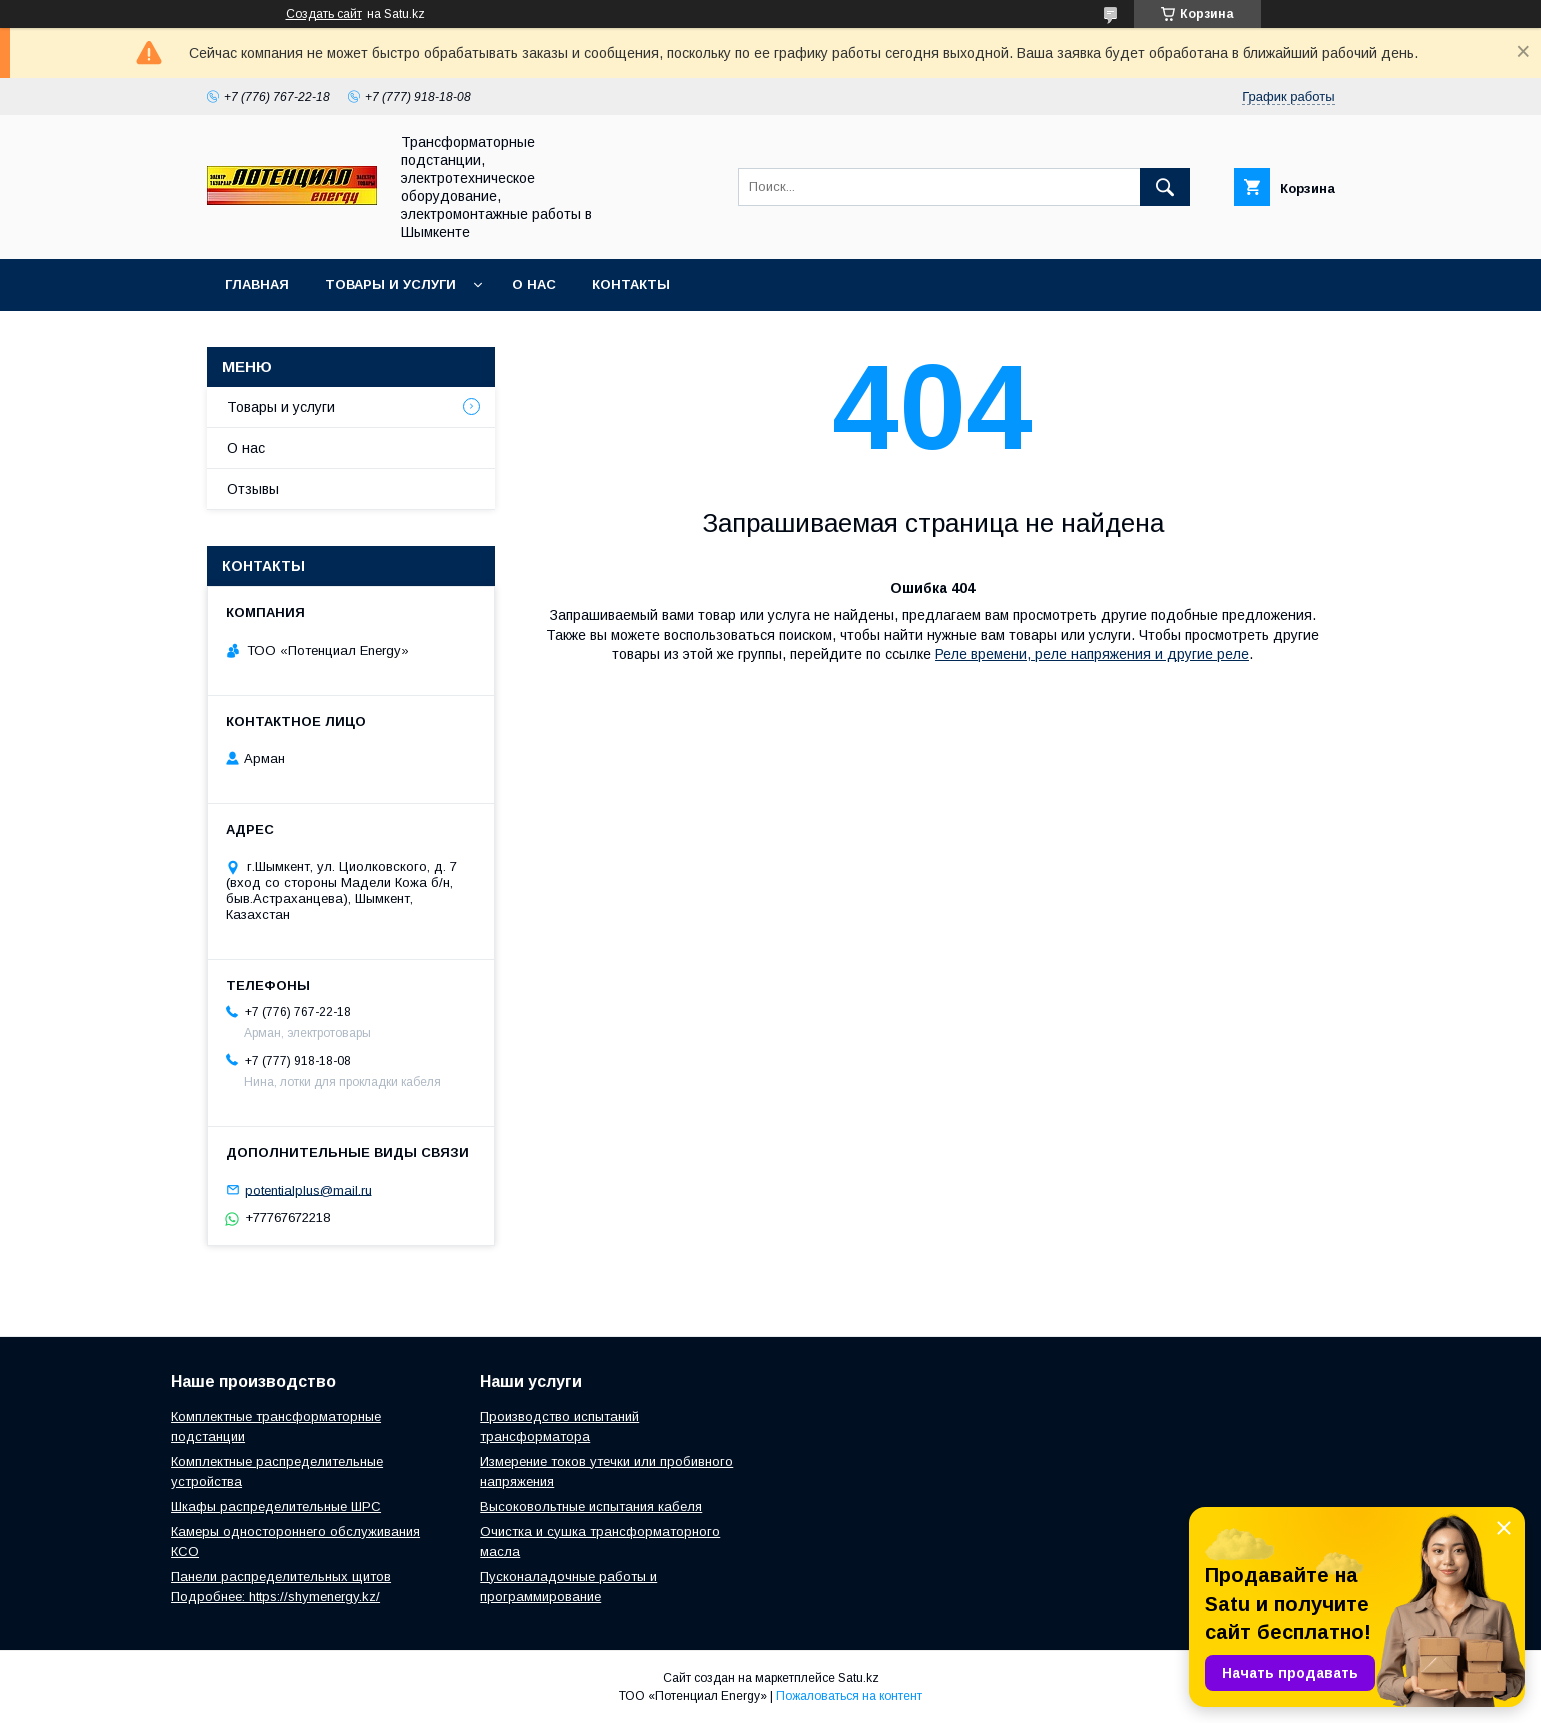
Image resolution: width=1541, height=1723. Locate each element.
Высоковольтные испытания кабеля (591, 1506)
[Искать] (1165, 187)
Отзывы (253, 489)
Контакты (631, 284)
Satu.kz (858, 1678)
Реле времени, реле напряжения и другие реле (1092, 654)
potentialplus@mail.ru (308, 1189)
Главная (257, 284)
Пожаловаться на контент (849, 1696)
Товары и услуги (390, 284)
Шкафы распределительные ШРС (276, 1506)
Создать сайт (324, 14)
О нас (534, 284)
